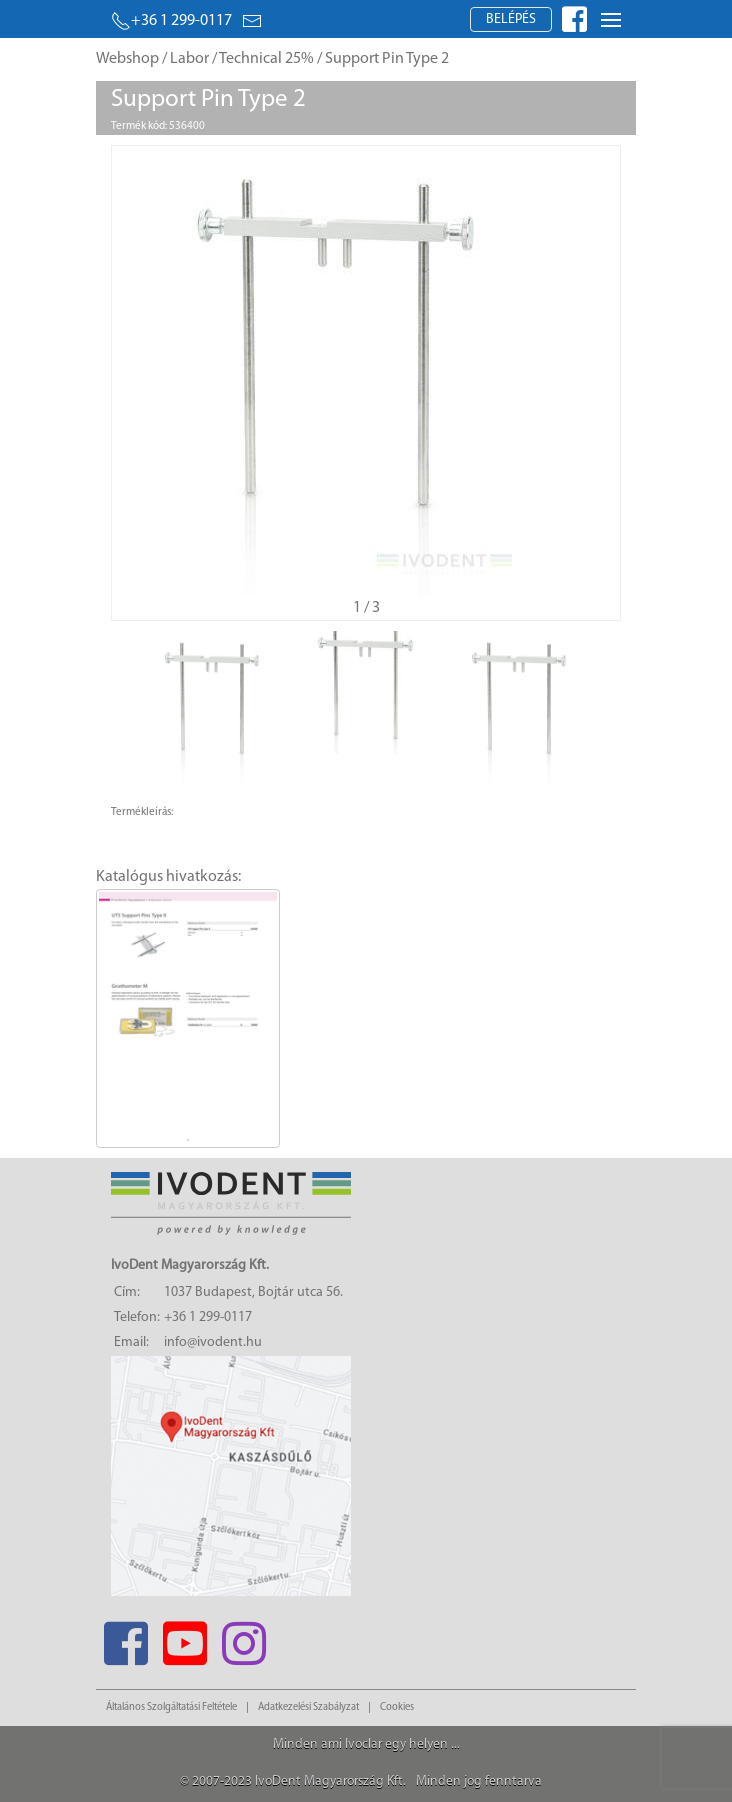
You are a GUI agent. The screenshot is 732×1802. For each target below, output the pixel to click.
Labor (189, 59)
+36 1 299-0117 (171, 21)
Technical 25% (266, 59)
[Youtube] (184, 1637)
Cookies (397, 1707)
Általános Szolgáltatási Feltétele (171, 1707)
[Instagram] (243, 1637)
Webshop (127, 59)
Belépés (511, 19)
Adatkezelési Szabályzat (308, 1707)
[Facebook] (125, 1637)
